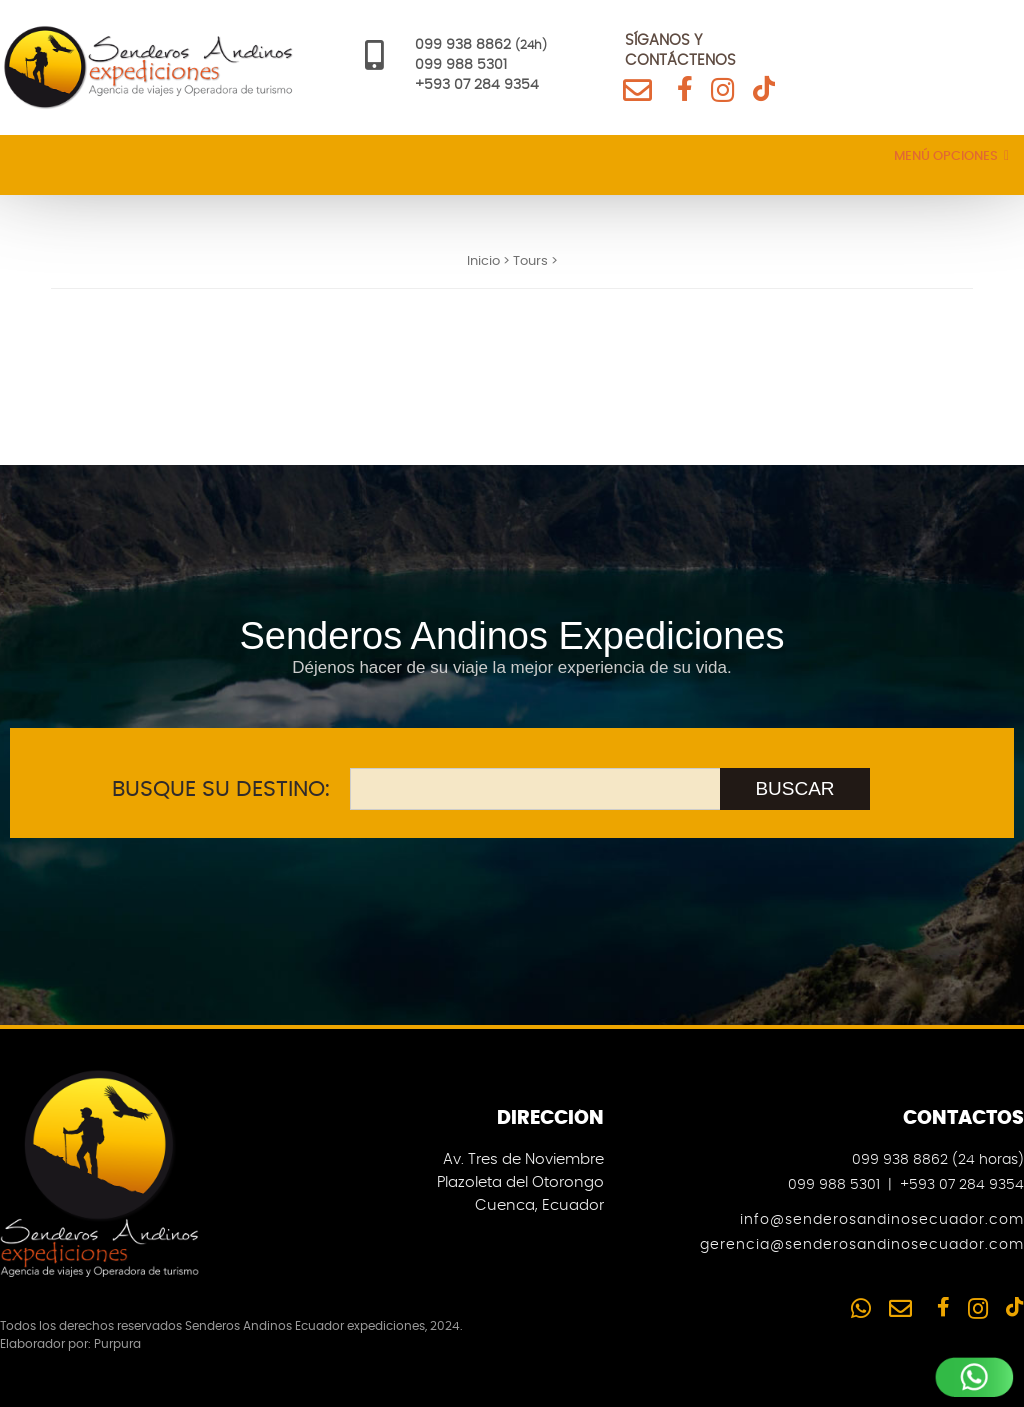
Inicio (483, 261)
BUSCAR (794, 788)
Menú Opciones (951, 156)
